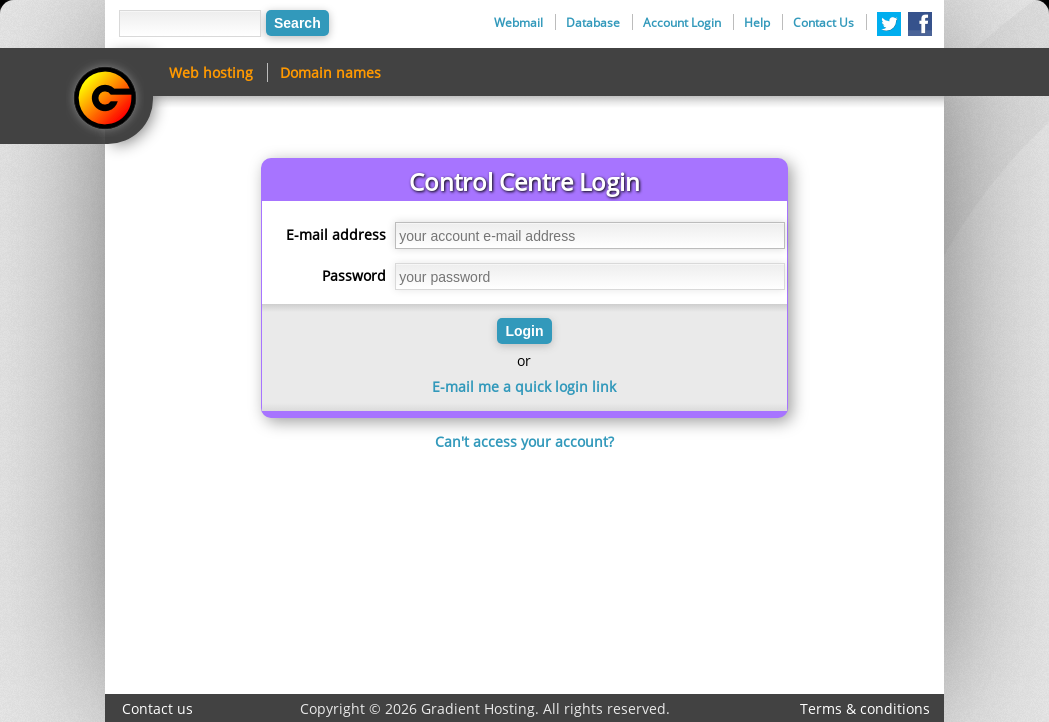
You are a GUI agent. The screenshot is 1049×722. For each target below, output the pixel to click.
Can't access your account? (524, 441)
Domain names (330, 72)
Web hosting (211, 72)
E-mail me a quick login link (524, 386)
